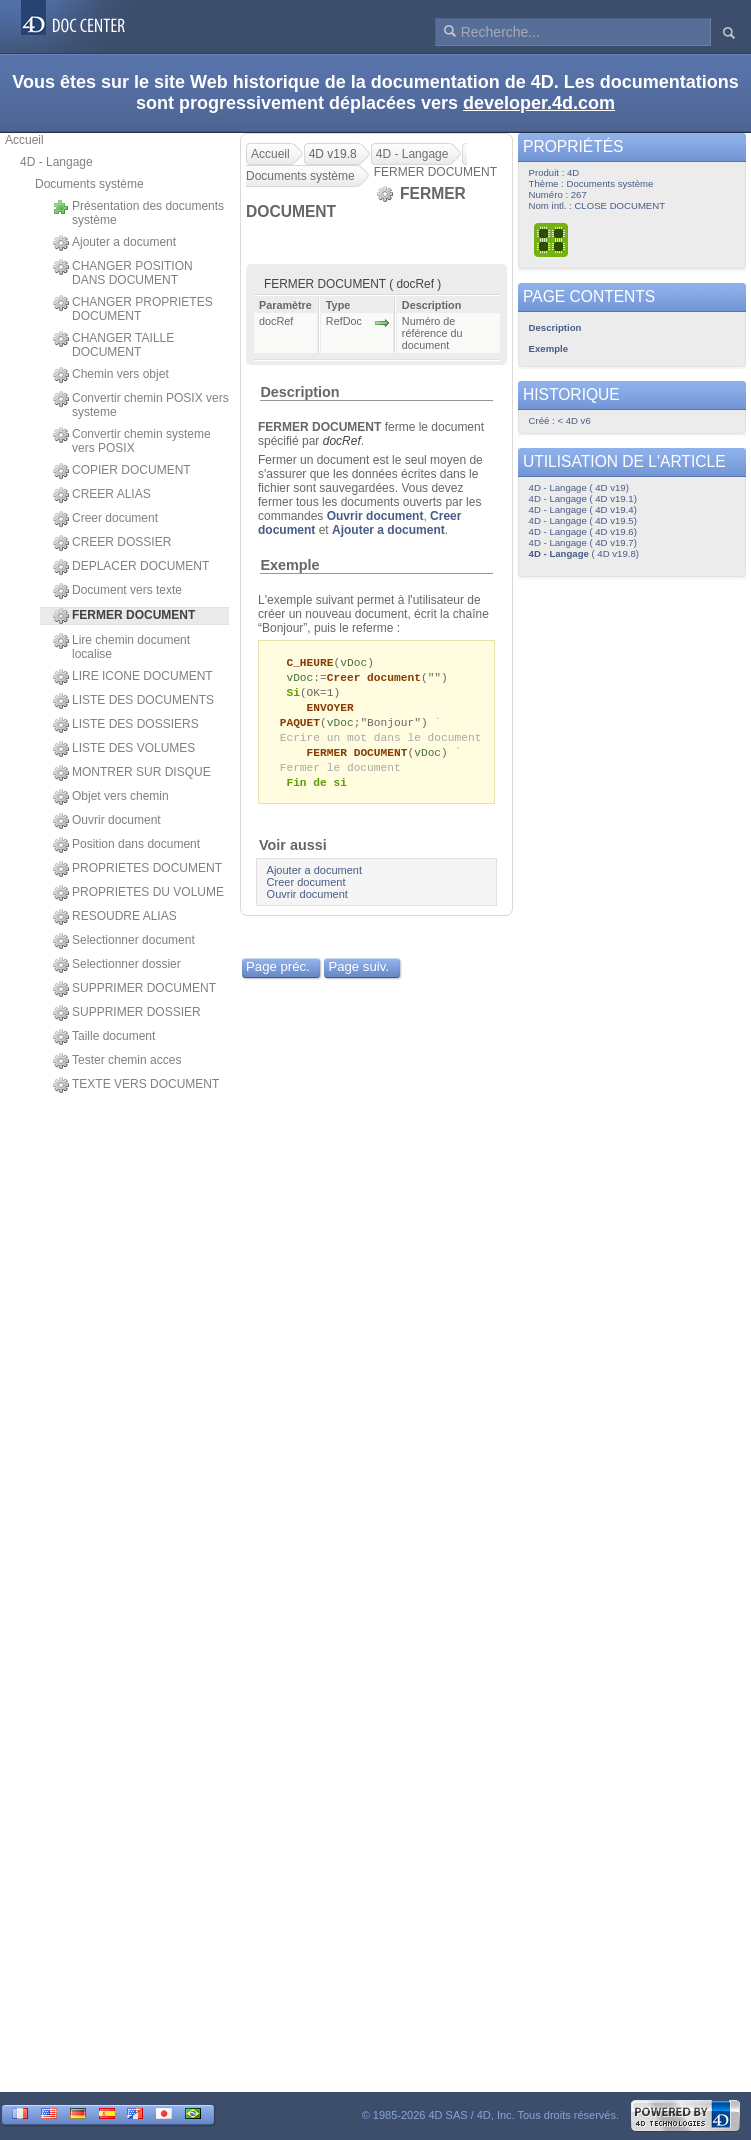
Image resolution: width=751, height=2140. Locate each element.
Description (299, 392)
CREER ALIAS (102, 495)
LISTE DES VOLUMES (124, 749)
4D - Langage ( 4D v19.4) (583, 509)
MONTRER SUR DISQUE (132, 773)
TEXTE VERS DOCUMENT (136, 1085)
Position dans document (126, 845)
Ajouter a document (114, 243)
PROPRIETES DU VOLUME (138, 893)
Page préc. (278, 975)
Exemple (289, 565)
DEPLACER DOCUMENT (131, 567)
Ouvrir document (107, 821)
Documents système (89, 184)
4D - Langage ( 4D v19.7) (583, 542)
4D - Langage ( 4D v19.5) (583, 520)
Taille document (104, 1037)
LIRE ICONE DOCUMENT (133, 677)
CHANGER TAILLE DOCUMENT (113, 345)
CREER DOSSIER (112, 543)
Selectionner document (124, 941)
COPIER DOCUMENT (122, 471)
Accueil (24, 140)
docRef (342, 441)
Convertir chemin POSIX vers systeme (141, 405)
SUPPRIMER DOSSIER (127, 1013)
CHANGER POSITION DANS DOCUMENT (123, 273)
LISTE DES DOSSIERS (126, 725)
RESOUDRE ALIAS (115, 917)
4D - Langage (56, 162)
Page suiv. (358, 975)
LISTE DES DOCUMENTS (133, 701)
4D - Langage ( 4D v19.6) (583, 531)
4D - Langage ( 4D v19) (579, 487)
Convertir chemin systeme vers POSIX (132, 441)
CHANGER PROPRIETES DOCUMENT (133, 309)
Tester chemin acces (117, 1061)
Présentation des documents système (138, 213)
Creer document (105, 519)
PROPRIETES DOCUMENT (137, 869)
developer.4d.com (539, 103)
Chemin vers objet (111, 375)
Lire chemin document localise (121, 647)
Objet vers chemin (111, 797)
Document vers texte (117, 591)
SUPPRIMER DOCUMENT (134, 989)
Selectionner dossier (117, 965)
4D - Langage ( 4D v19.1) (583, 498)
